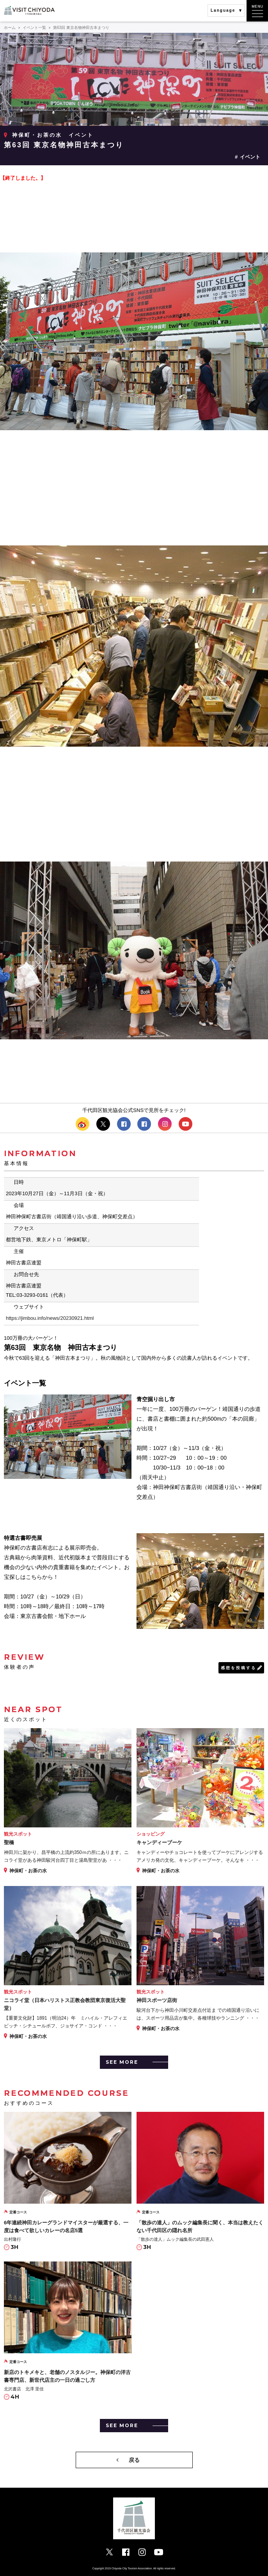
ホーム (10, 27)
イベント (250, 157)
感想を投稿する (238, 1668)
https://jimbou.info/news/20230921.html (50, 1318)
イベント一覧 (34, 27)
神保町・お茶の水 (37, 135)
